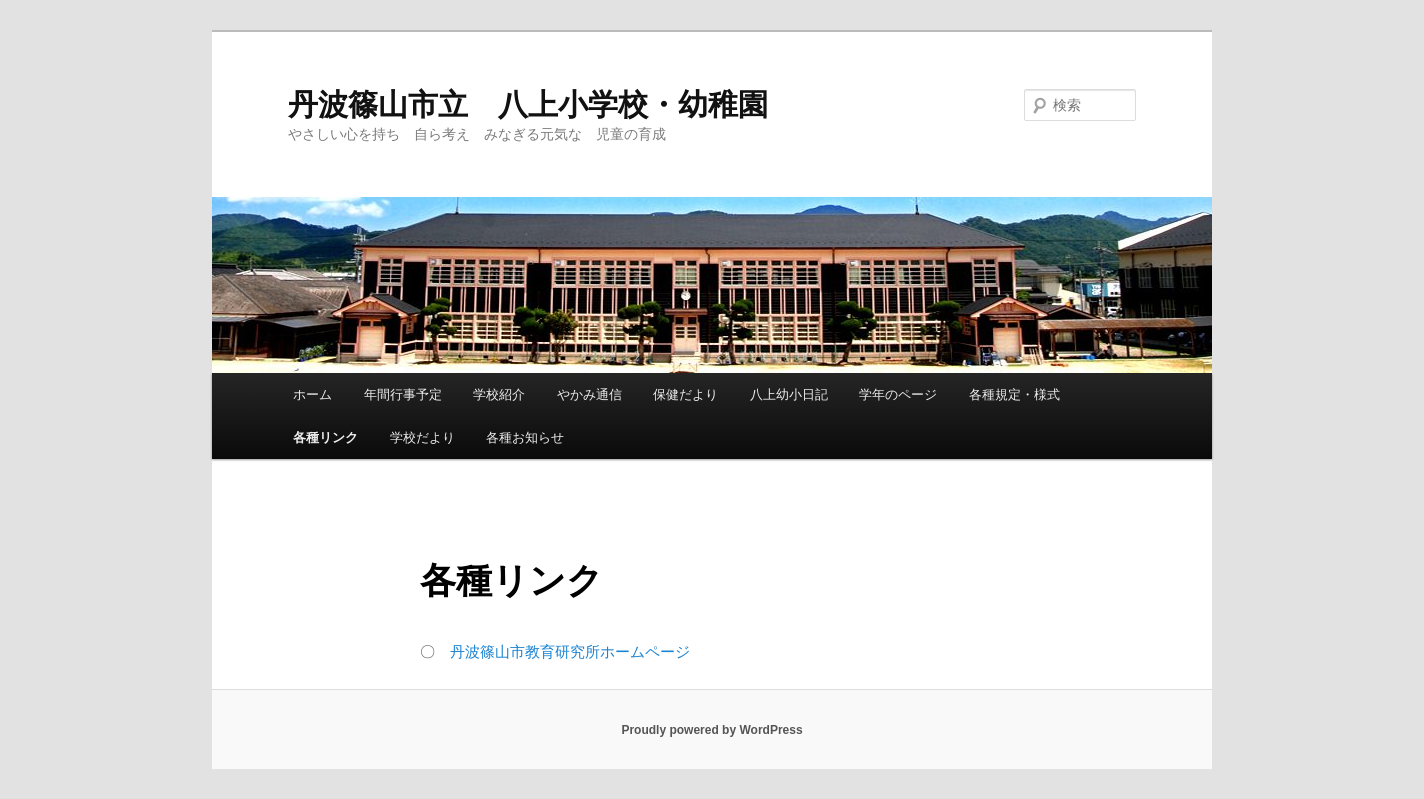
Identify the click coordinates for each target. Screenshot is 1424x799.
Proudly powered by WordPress (711, 730)
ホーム (312, 394)
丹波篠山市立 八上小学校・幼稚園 (528, 104)
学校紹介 (499, 394)
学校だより (422, 437)
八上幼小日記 (789, 394)
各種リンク (325, 437)
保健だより (685, 394)
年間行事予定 (403, 394)
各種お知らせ (525, 437)
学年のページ (898, 394)
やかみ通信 (589, 394)
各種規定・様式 (1014, 394)
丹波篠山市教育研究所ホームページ (570, 651)
